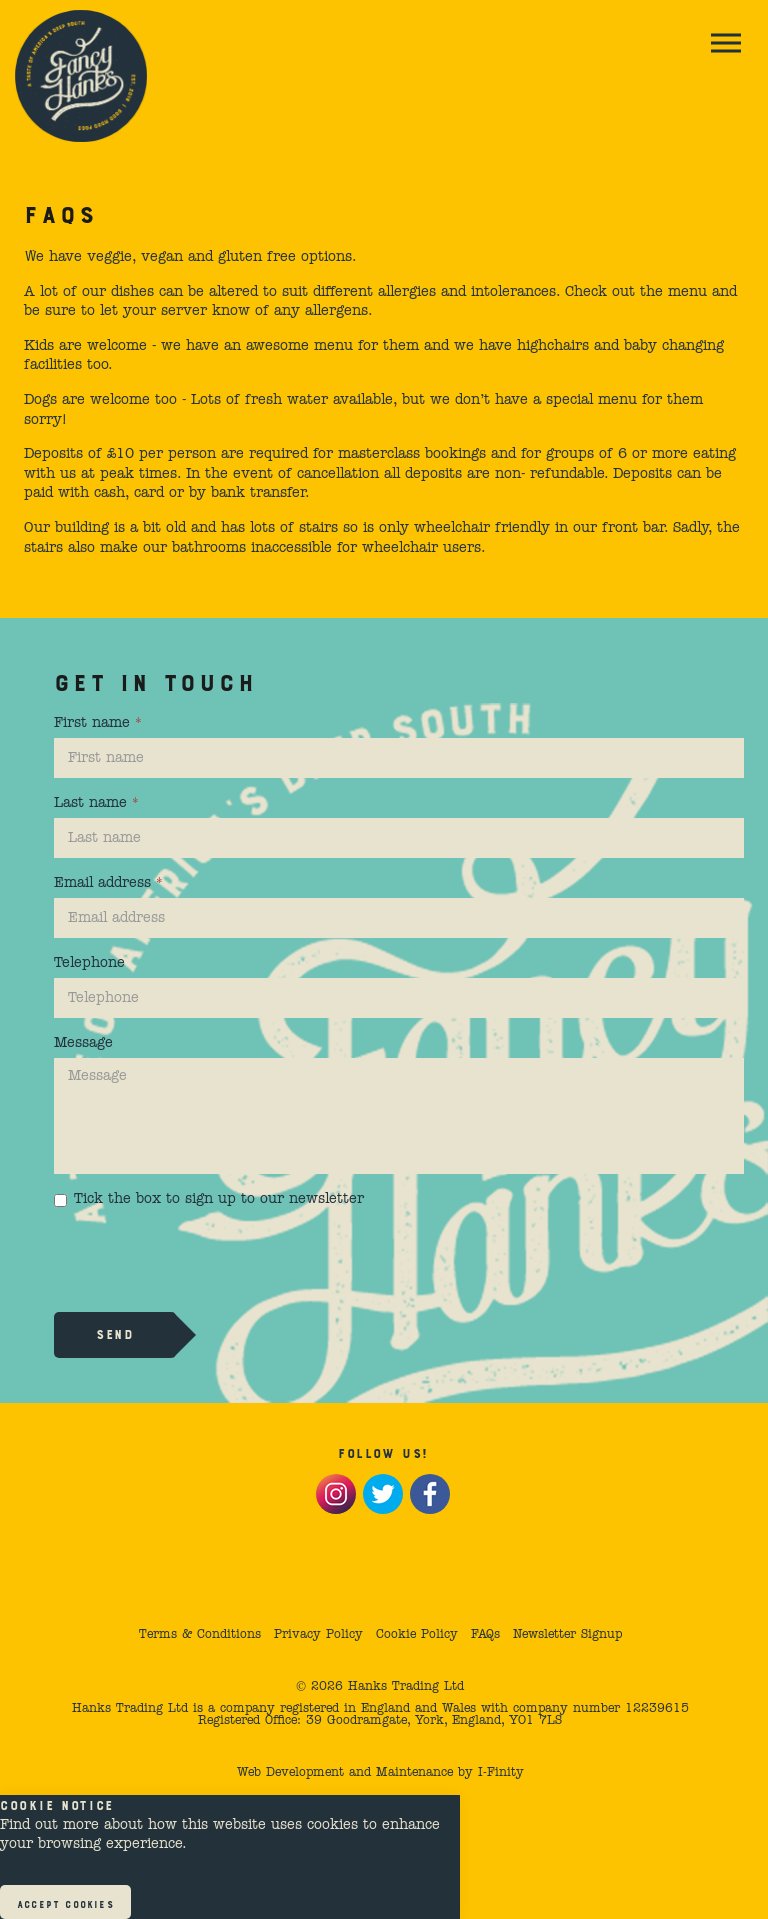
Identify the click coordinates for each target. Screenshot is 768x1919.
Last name (96, 803)
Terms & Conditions (200, 1635)
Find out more (49, 1825)
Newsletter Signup (567, 1635)
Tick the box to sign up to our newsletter (209, 1199)
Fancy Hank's (81, 76)
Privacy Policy (318, 1635)
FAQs (485, 1635)
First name (98, 723)
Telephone (89, 963)
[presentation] (206, 1258)
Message (83, 1043)
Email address (108, 883)
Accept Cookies (65, 1903)
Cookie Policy (417, 1635)
